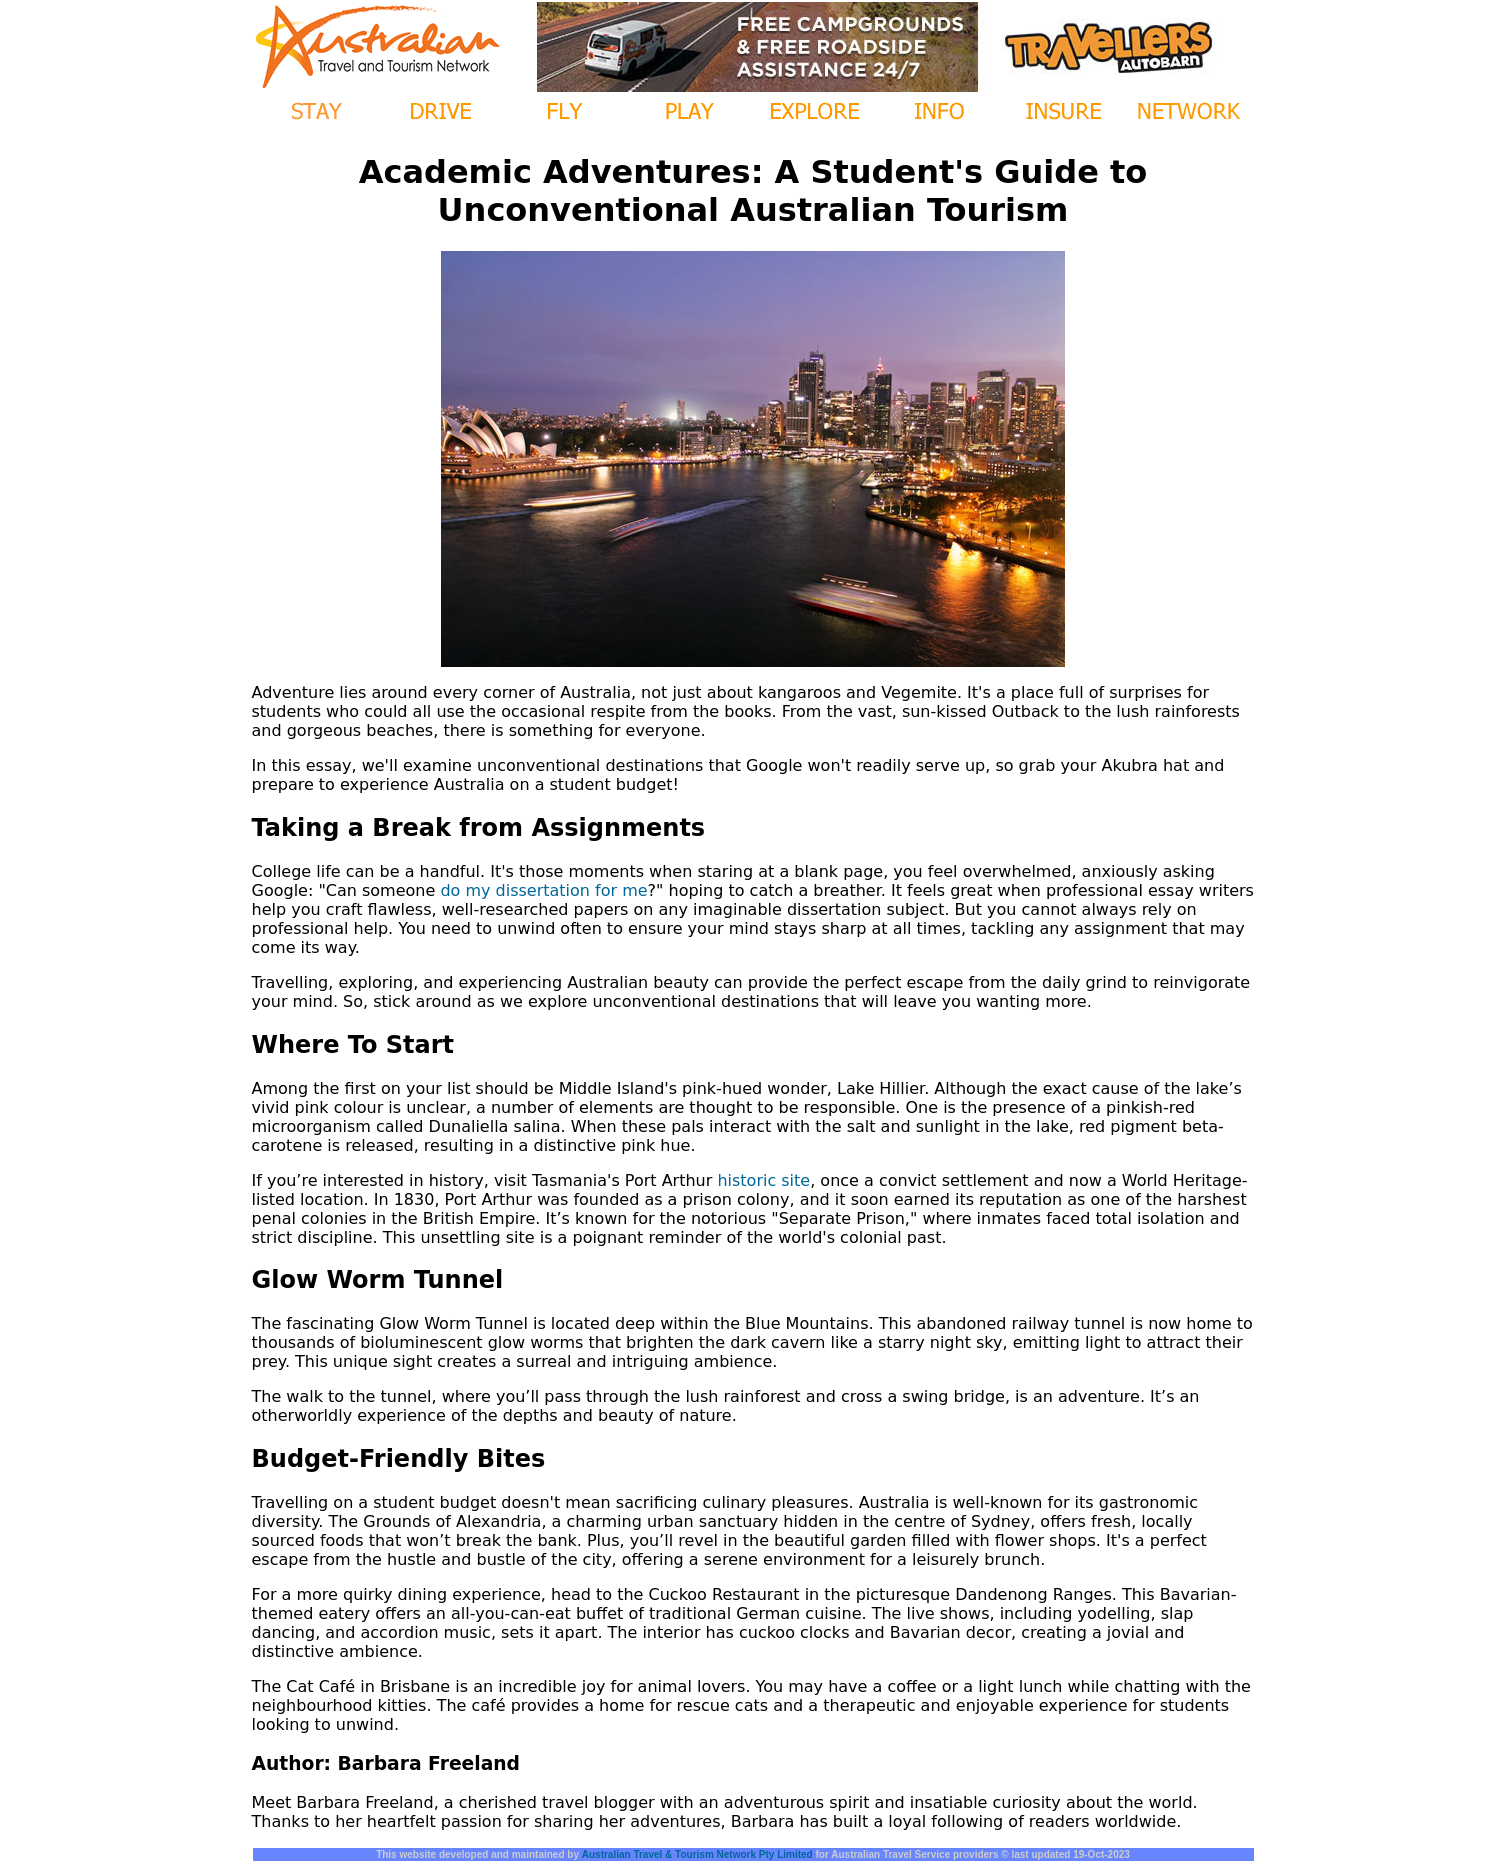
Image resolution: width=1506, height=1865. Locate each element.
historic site (763, 1180)
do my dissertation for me (543, 890)
